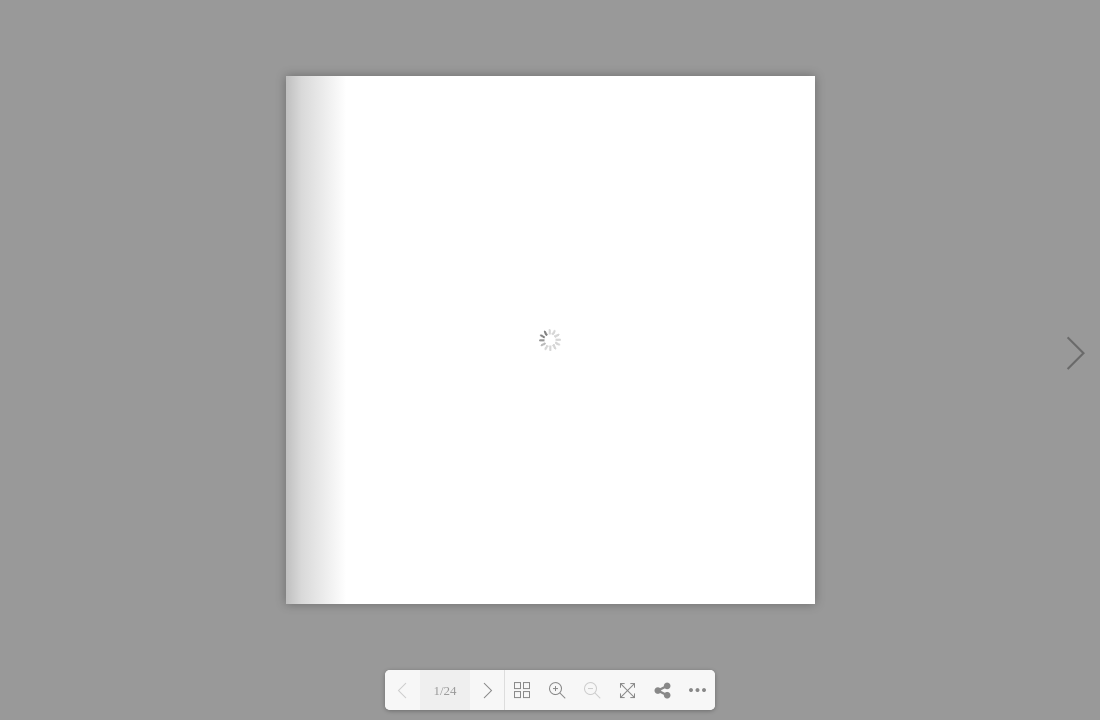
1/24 (444, 690)
